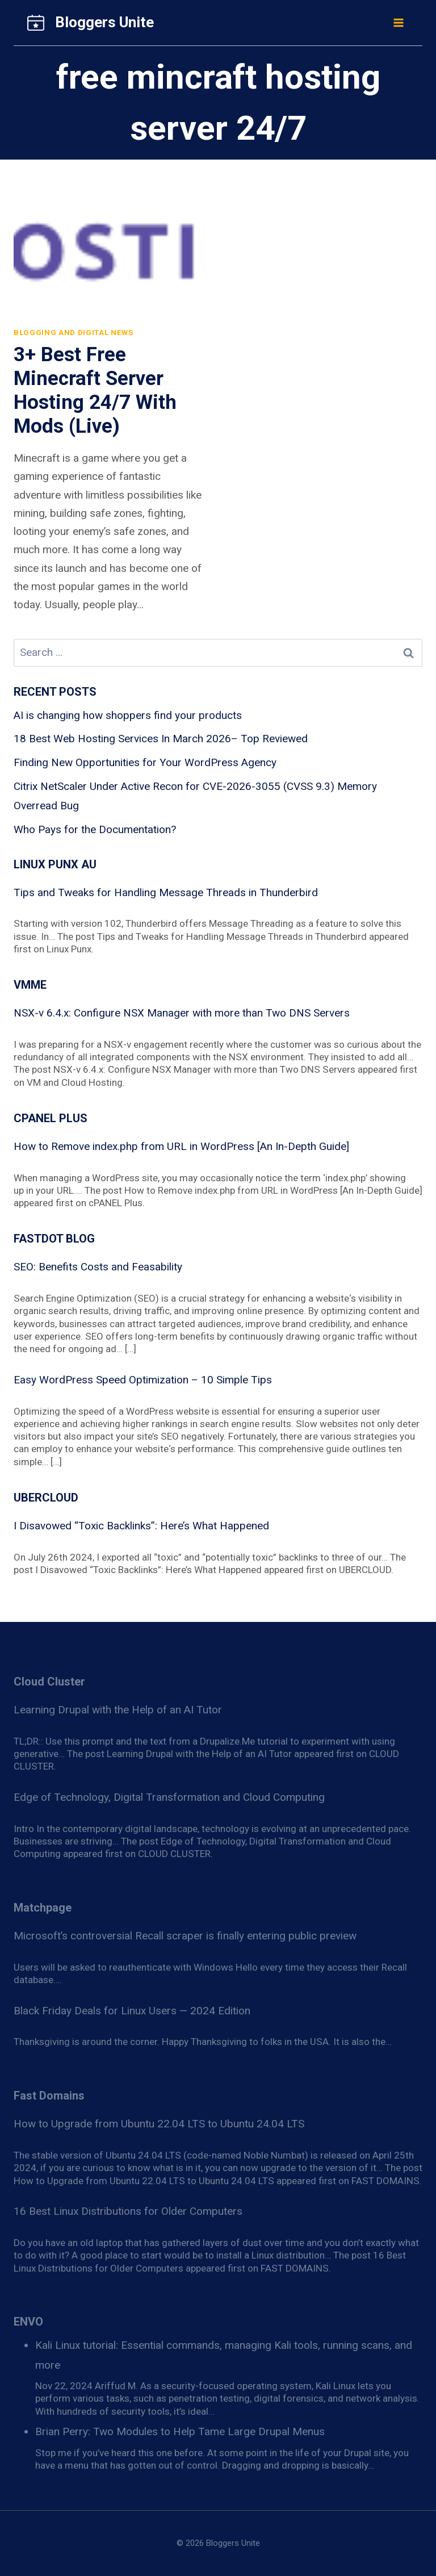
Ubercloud (46, 1497)
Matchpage (43, 1907)
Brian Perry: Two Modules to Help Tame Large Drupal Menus (180, 2431)
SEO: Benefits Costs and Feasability (98, 1266)
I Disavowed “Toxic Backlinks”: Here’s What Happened (141, 1525)
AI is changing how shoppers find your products (128, 715)
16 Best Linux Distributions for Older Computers (128, 2211)
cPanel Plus (50, 1118)
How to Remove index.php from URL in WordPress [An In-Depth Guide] (181, 1146)
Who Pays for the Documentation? (95, 829)
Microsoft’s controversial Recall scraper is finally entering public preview (185, 1935)
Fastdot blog (54, 1238)
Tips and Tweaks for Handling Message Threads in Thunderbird (166, 892)
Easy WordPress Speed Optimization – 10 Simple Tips (143, 1379)
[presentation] (110, 251)
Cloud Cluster (49, 1681)
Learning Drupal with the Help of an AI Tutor (118, 1709)
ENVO (28, 2321)
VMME (30, 985)
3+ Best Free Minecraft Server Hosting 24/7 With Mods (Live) (95, 390)
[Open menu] (398, 22)
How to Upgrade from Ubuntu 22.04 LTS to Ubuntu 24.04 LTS (159, 2123)
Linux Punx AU (55, 864)
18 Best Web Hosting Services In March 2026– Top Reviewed (161, 738)
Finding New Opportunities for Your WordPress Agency (145, 762)
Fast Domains (49, 2095)
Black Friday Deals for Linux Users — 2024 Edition (132, 2010)
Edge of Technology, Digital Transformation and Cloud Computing (169, 1797)
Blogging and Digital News (73, 332)
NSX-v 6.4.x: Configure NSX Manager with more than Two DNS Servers (182, 1012)
